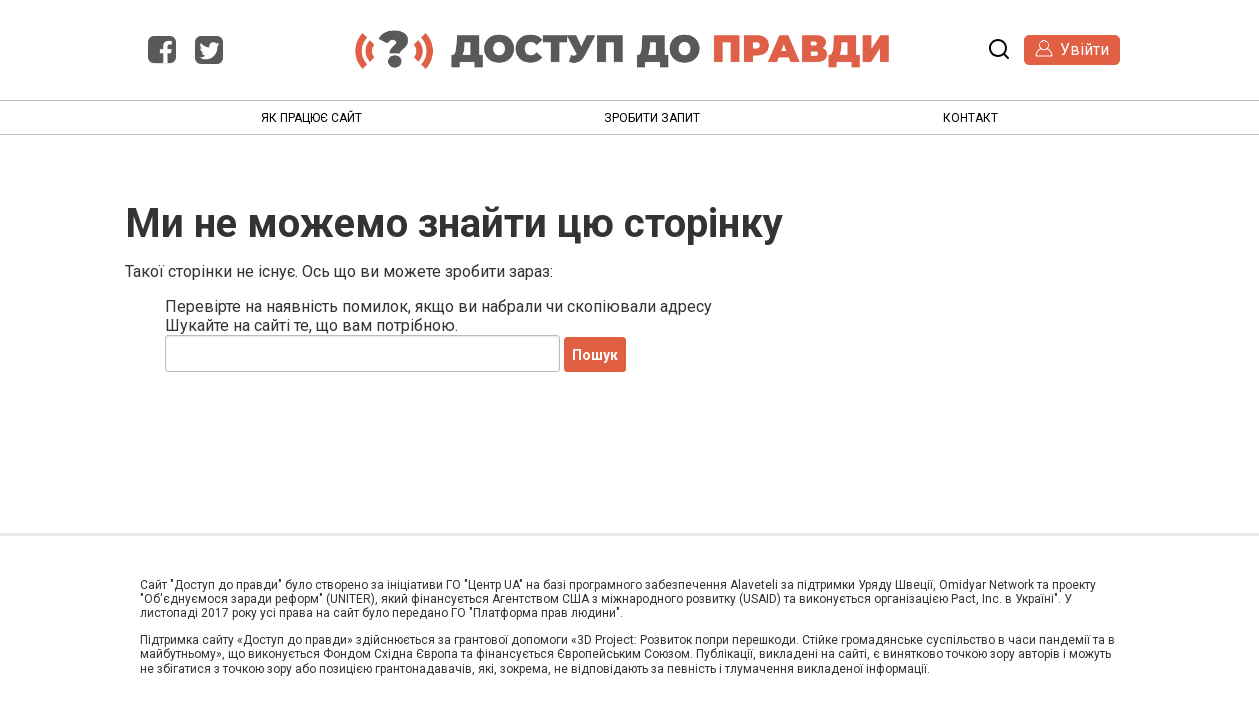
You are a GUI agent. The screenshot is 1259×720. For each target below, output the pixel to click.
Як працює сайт (311, 118)
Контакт (970, 118)
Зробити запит (652, 118)
